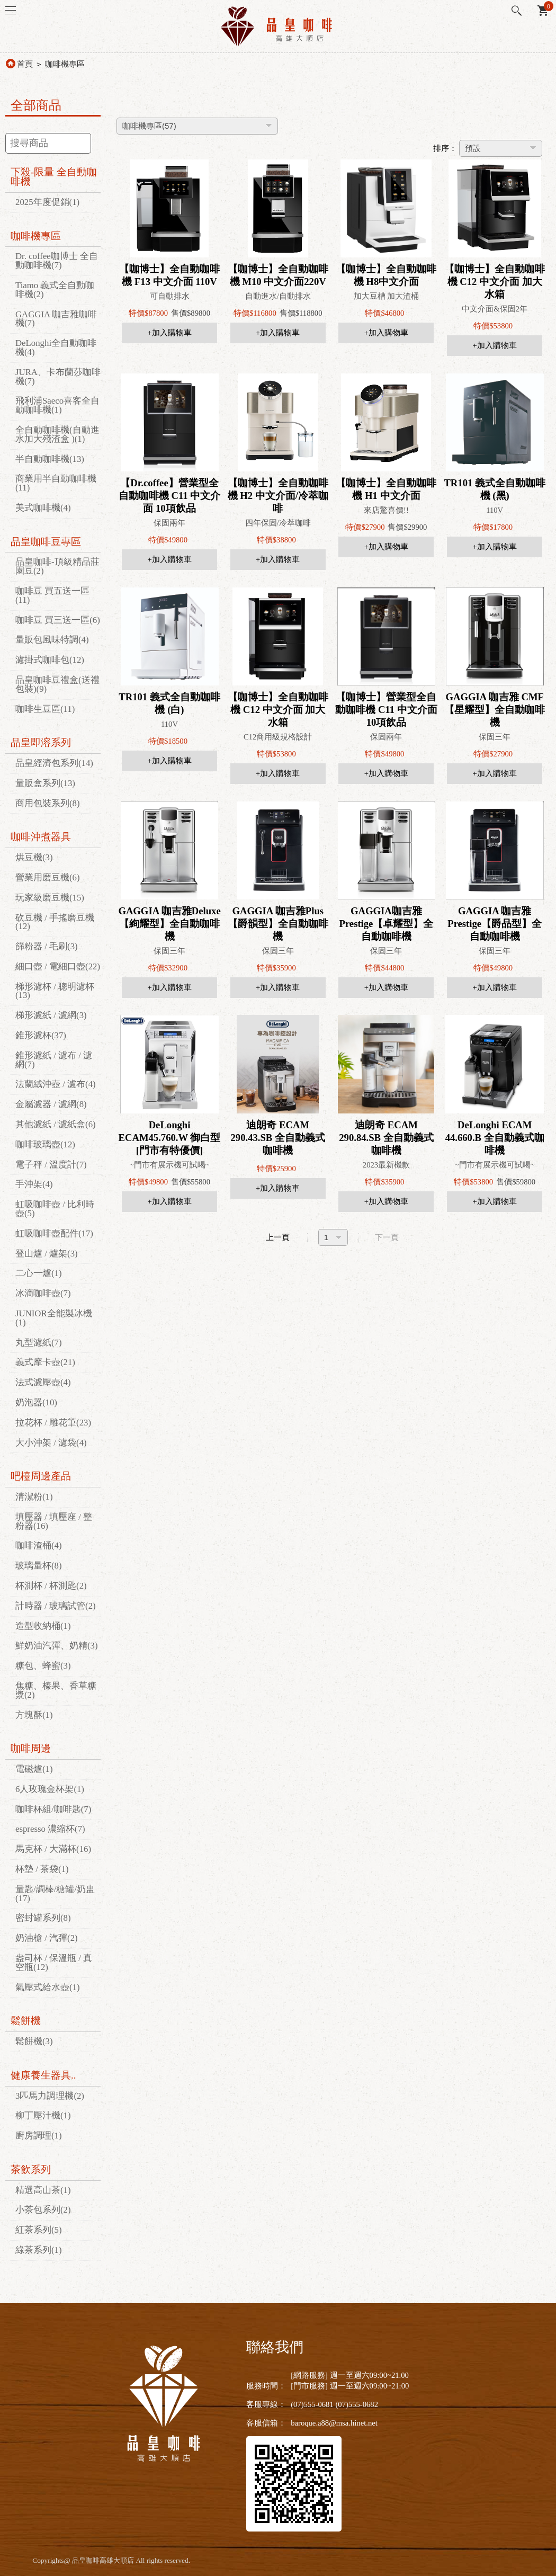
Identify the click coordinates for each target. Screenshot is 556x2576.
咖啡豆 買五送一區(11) (52, 595)
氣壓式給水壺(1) (47, 1987)
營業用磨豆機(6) (47, 877)
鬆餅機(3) (34, 2041)
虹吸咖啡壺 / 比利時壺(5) (54, 1208)
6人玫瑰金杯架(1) (49, 1789)
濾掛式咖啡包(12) (49, 660)
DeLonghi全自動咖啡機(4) (55, 347)
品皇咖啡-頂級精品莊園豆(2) (57, 566)
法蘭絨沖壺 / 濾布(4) (55, 1084)
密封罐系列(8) (43, 1918)
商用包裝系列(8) (47, 803)
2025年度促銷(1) (47, 202)
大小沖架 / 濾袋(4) (51, 1443)
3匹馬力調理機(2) (49, 2096)
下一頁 (387, 1237)
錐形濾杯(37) (40, 1035)
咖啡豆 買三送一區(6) (57, 620)
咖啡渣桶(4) (38, 1545)
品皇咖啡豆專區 (46, 541)
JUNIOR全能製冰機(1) (53, 1317)
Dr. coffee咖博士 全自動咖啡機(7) (56, 260)
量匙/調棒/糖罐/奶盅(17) (55, 1893)
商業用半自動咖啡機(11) (55, 483)
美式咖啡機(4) (43, 508)
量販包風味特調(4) (52, 640)
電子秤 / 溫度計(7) (51, 1165)
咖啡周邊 (31, 1748)
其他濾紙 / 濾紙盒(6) (55, 1124)
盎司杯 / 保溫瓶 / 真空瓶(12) (53, 1962)
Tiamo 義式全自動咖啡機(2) (54, 289)
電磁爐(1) (34, 1769)
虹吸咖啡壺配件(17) (54, 1233)
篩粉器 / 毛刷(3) (46, 946)
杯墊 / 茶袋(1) (42, 1869)
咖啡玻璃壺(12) (45, 1144)
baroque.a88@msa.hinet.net (334, 2423)
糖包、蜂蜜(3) (43, 1666)
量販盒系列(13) (45, 783)
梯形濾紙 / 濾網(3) (51, 1015)
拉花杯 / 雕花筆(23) (53, 1423)
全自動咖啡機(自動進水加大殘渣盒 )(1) (57, 434)
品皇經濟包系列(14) (54, 763)
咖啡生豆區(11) (45, 709)
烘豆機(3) (34, 857)
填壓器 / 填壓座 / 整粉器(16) (53, 1521)
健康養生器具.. (43, 2075)
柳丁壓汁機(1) (43, 2115)
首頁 (25, 64)
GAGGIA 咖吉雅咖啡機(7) (56, 318)
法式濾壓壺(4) (43, 1382)
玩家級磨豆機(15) (49, 898)
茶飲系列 (31, 2169)
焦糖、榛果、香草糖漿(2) (55, 1690)
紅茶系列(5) (38, 2230)
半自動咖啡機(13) (49, 459)
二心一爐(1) (38, 1273)
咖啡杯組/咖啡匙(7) (53, 1809)
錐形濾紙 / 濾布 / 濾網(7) (53, 1059)
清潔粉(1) (34, 1497)
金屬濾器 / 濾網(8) (51, 1104)
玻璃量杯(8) (38, 1566)
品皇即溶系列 (41, 742)
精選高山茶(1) (43, 2190)
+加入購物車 (169, 332)
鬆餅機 (26, 2020)
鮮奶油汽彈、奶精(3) (56, 1646)
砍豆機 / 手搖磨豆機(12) (54, 922)
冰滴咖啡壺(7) (43, 1293)
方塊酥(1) (34, 1715)
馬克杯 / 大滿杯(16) (53, 1849)
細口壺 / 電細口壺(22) (57, 966)
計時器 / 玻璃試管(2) (55, 1606)
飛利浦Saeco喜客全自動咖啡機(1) (57, 405)
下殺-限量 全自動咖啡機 (54, 177)
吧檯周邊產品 (41, 1476)
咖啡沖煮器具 (41, 836)
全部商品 (36, 105)
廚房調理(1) (38, 2136)
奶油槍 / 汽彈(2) (46, 1938)
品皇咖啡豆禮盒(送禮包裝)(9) (57, 684)
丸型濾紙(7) (38, 1343)
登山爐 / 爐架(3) (46, 1254)
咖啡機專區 (65, 64)
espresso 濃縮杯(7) (50, 1829)
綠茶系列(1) (38, 2250)
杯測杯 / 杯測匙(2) (51, 1586)
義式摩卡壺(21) (45, 1362)
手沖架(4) (34, 1184)
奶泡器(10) (36, 1402)
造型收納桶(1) (43, 1626)
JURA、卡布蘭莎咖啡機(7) (58, 376)
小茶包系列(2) (43, 2210)
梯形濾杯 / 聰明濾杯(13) (54, 991)
